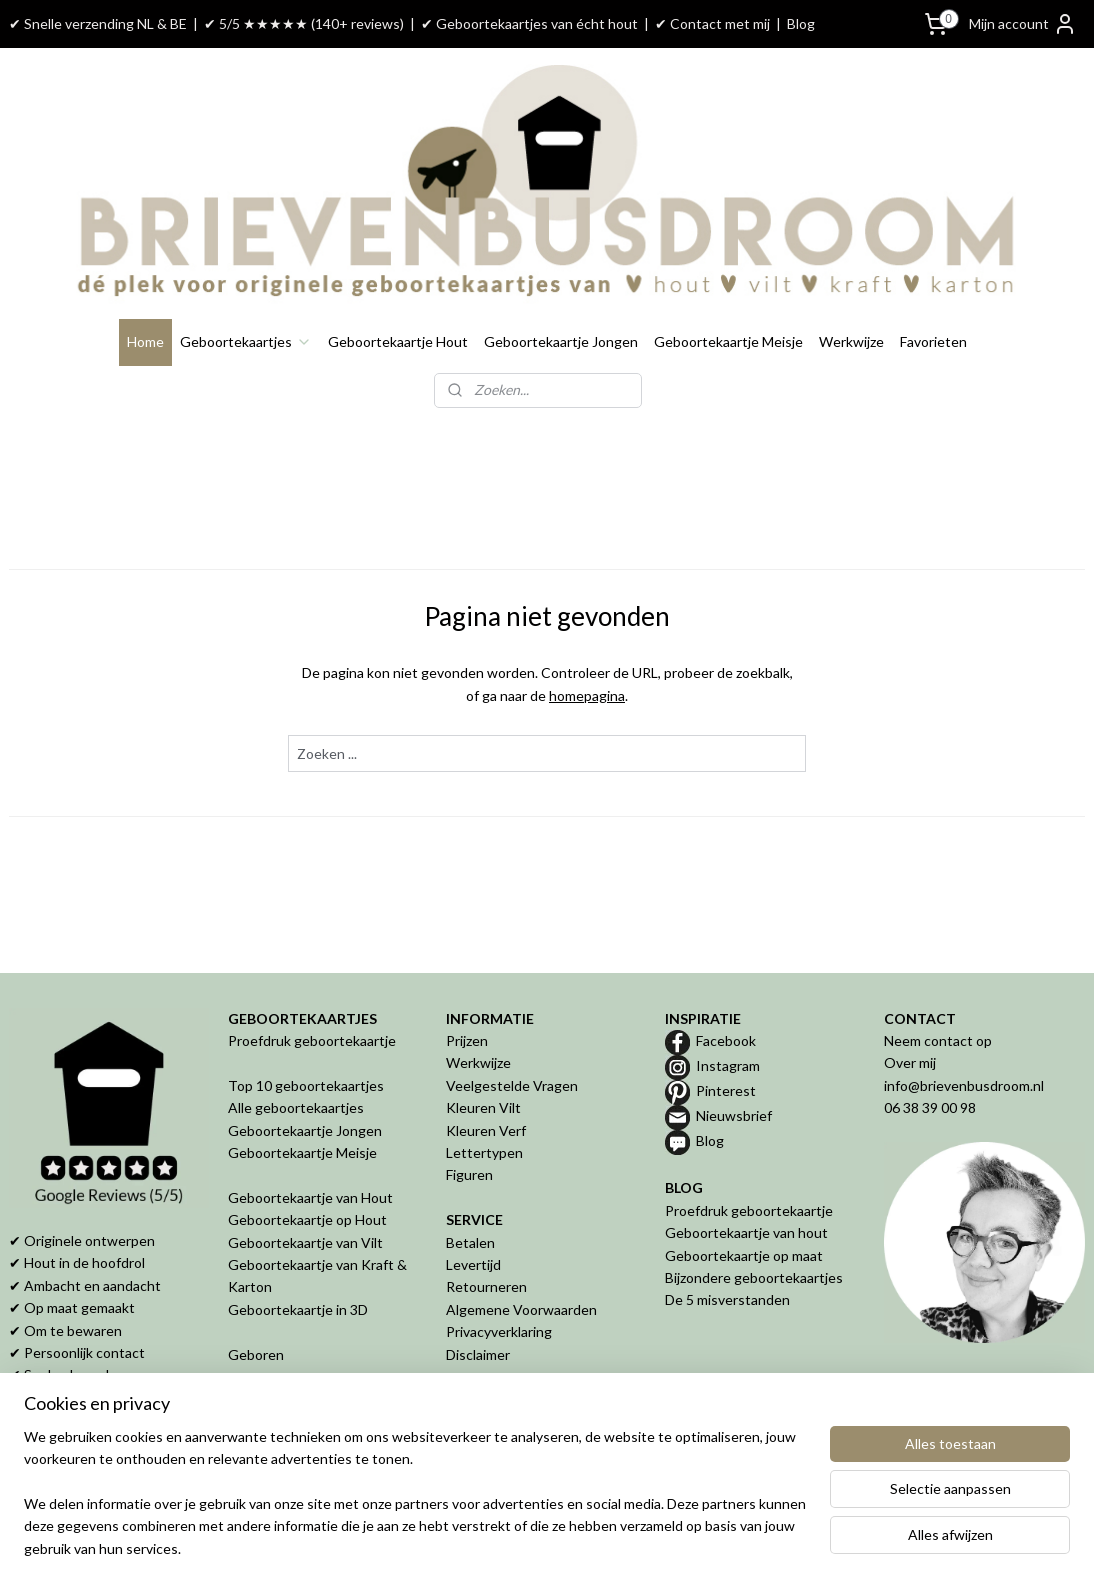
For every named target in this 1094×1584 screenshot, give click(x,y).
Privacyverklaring (499, 1331)
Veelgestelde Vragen (512, 1085)
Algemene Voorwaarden (521, 1309)
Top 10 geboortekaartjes (306, 1085)
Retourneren (486, 1286)
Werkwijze (851, 341)
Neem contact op (938, 1040)
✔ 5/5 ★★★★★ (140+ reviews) (304, 23)
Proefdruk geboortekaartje (312, 1040)
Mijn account (1023, 24)
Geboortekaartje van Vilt (307, 1242)
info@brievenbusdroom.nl (964, 1085)
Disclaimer (478, 1354)
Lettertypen (484, 1152)
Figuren (469, 1174)
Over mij (910, 1062)
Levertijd (473, 1264)
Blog (801, 23)
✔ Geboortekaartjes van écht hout (529, 23)
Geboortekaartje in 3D (298, 1309)
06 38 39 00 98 (930, 1107)
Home (145, 341)
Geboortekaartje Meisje (728, 341)
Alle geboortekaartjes (296, 1107)
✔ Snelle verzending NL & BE (98, 23)
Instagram (728, 1065)
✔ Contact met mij (712, 23)
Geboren (256, 1354)
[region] (415, 1505)
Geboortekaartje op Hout (307, 1219)
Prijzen (467, 1040)
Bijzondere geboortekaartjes (754, 1277)
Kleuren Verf (486, 1130)
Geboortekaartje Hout (398, 341)
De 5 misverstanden (727, 1299)
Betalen (470, 1242)
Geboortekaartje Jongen (561, 341)
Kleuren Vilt (483, 1107)
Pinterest (726, 1090)
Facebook (726, 1040)
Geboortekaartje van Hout (310, 1197)
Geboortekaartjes (246, 341)
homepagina (587, 695)
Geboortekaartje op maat (744, 1255)
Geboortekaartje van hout (746, 1232)
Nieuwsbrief (734, 1115)
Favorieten (933, 341)
